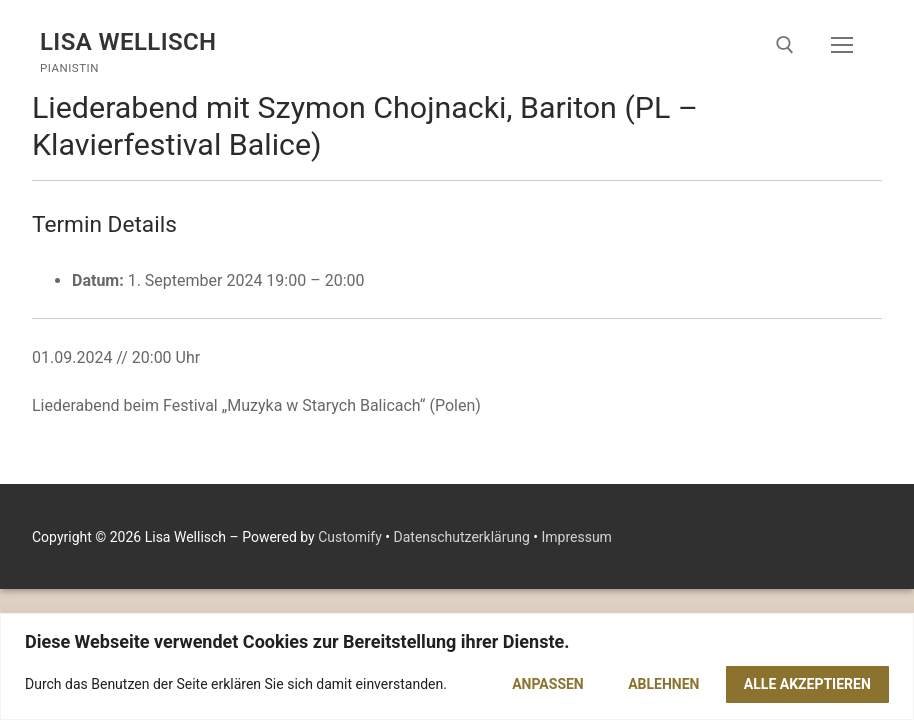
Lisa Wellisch (128, 42)
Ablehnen (663, 684)
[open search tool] (785, 45)
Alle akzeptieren (807, 684)
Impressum (576, 537)
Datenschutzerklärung (462, 537)
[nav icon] (842, 45)
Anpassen (548, 684)
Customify (350, 537)
